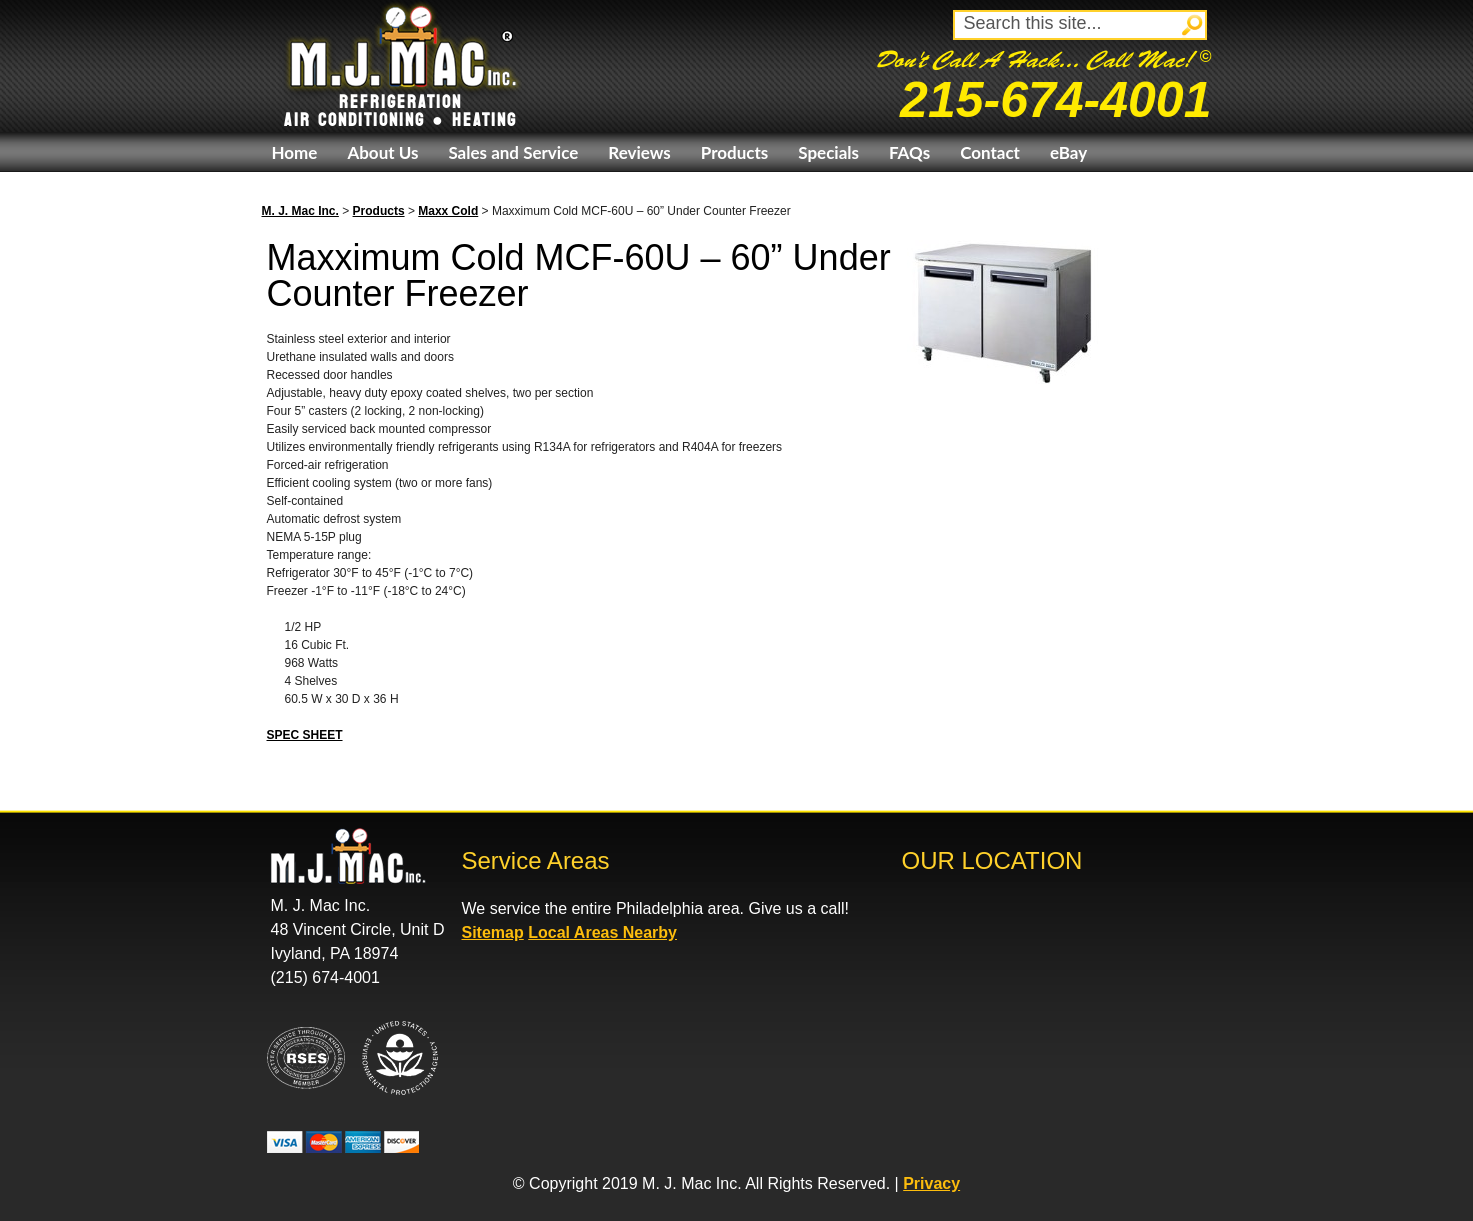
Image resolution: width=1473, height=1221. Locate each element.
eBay (1068, 152)
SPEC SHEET (305, 735)
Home (295, 152)
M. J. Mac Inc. (300, 211)
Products (734, 152)
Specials (828, 152)
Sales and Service (513, 152)
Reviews (639, 152)
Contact (990, 152)
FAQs (909, 152)
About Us (382, 152)
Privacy (931, 1183)
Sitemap (493, 932)
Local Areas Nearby (602, 932)
